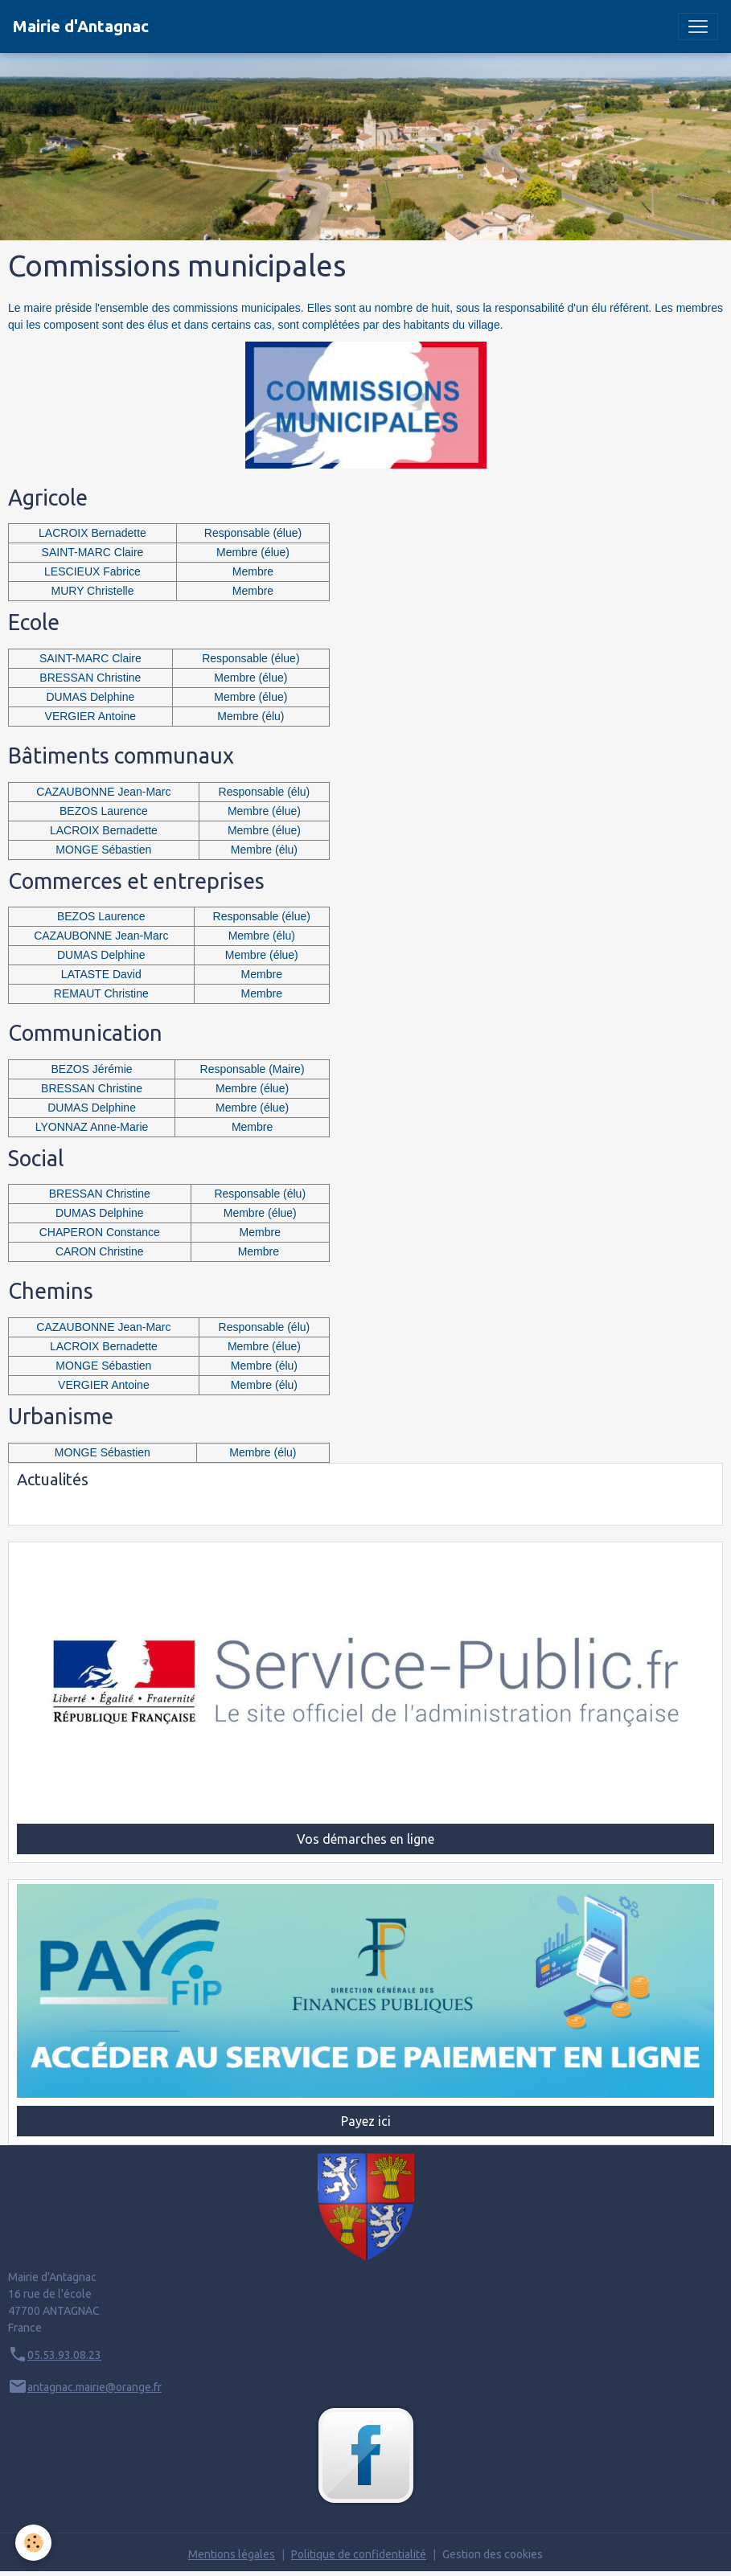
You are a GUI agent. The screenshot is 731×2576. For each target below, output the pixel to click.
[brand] (81, 26)
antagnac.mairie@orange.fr (94, 2387)
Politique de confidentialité (358, 2554)
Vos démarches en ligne (365, 1839)
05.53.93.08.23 (64, 2355)
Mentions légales (231, 2554)
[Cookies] (34, 2543)
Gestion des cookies (492, 2554)
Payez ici (366, 2121)
